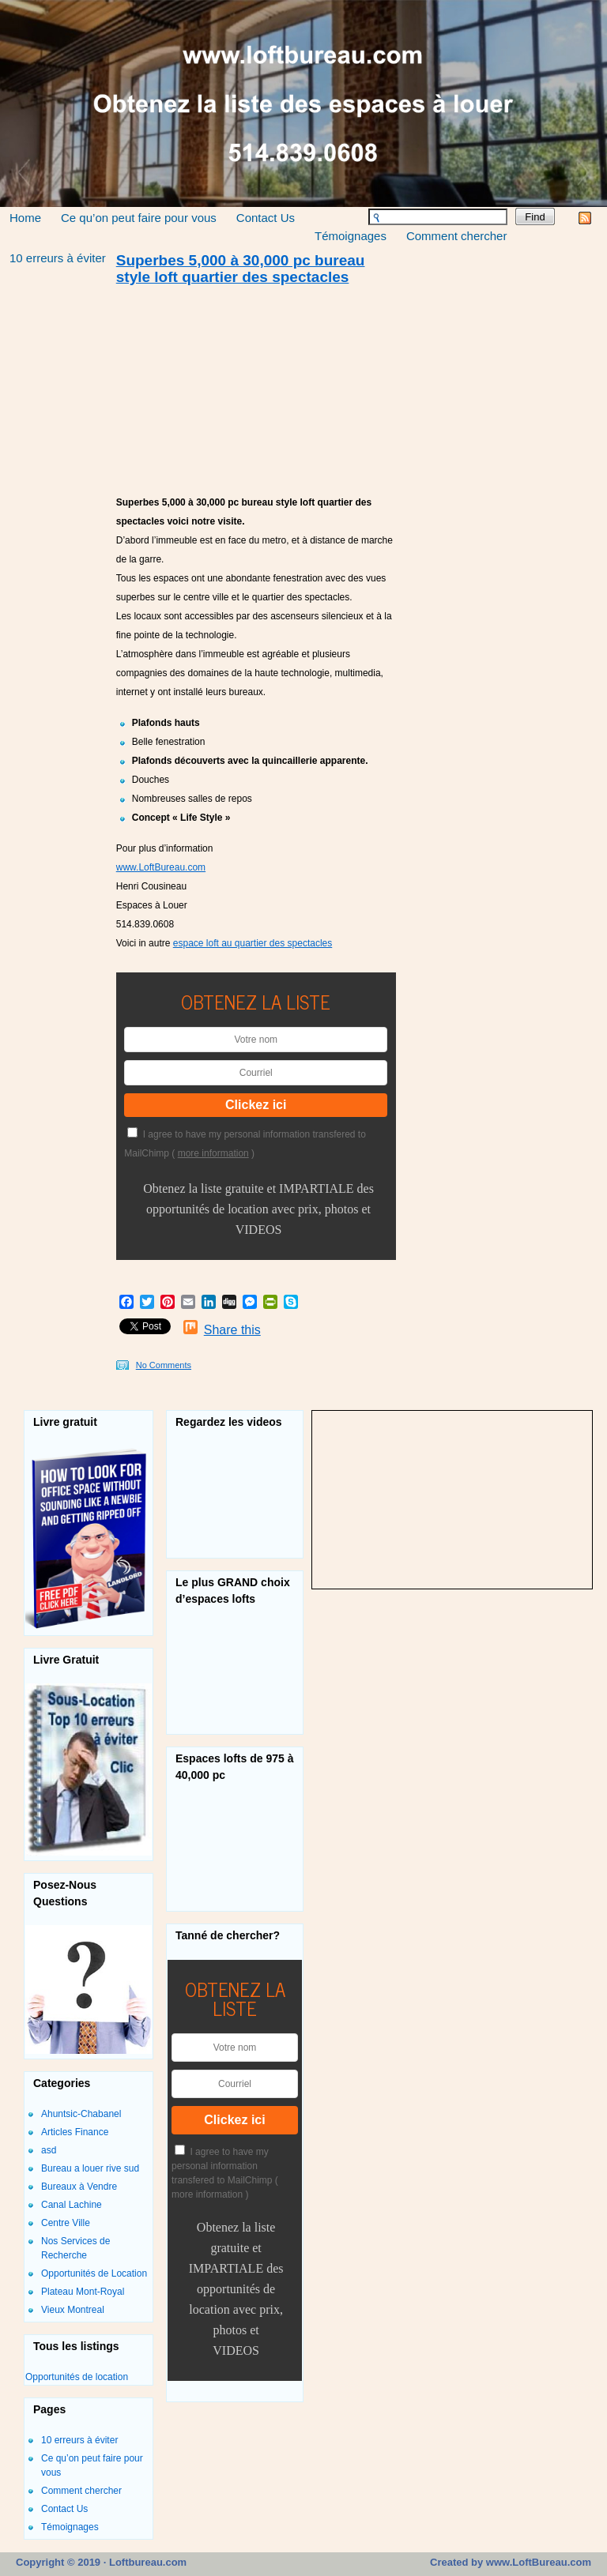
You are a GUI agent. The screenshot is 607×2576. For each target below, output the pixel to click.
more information (213, 1153)
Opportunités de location (76, 2376)
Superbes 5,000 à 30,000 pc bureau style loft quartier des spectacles (240, 268)
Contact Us (265, 217)
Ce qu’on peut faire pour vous (139, 217)
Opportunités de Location (94, 2273)
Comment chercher (456, 236)
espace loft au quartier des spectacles (252, 943)
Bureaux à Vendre (79, 2186)
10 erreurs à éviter (57, 258)
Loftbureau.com (146, 2562)
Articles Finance (74, 2132)
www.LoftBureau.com (160, 867)
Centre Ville (65, 2222)
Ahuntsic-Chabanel (81, 2113)
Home (25, 217)
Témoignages (350, 236)
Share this (232, 1330)
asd (48, 2150)
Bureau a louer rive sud (90, 2168)
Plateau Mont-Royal (82, 2291)
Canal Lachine (71, 2204)
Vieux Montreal (72, 2309)
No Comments (163, 1365)
